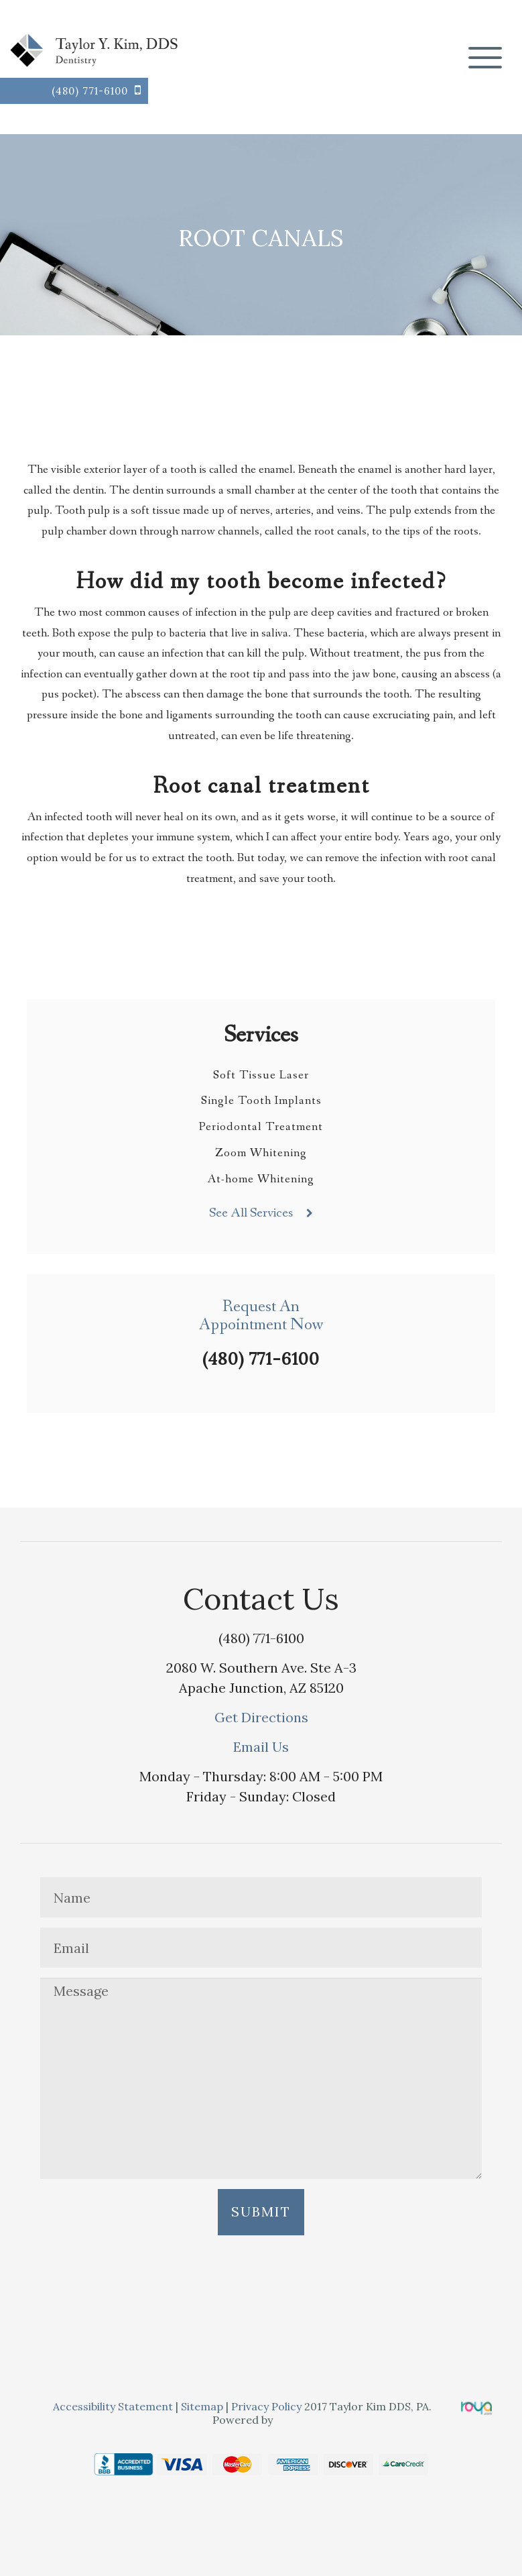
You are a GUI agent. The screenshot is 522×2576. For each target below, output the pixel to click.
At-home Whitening (261, 1179)
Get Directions (261, 1717)
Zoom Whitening (261, 1153)
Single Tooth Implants (261, 1101)
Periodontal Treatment (261, 1127)
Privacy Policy (266, 2406)
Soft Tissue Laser (261, 1075)
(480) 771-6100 (90, 91)
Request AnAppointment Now (261, 1316)
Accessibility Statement (114, 2406)
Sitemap (202, 2406)
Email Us (261, 1746)
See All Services (251, 1213)
